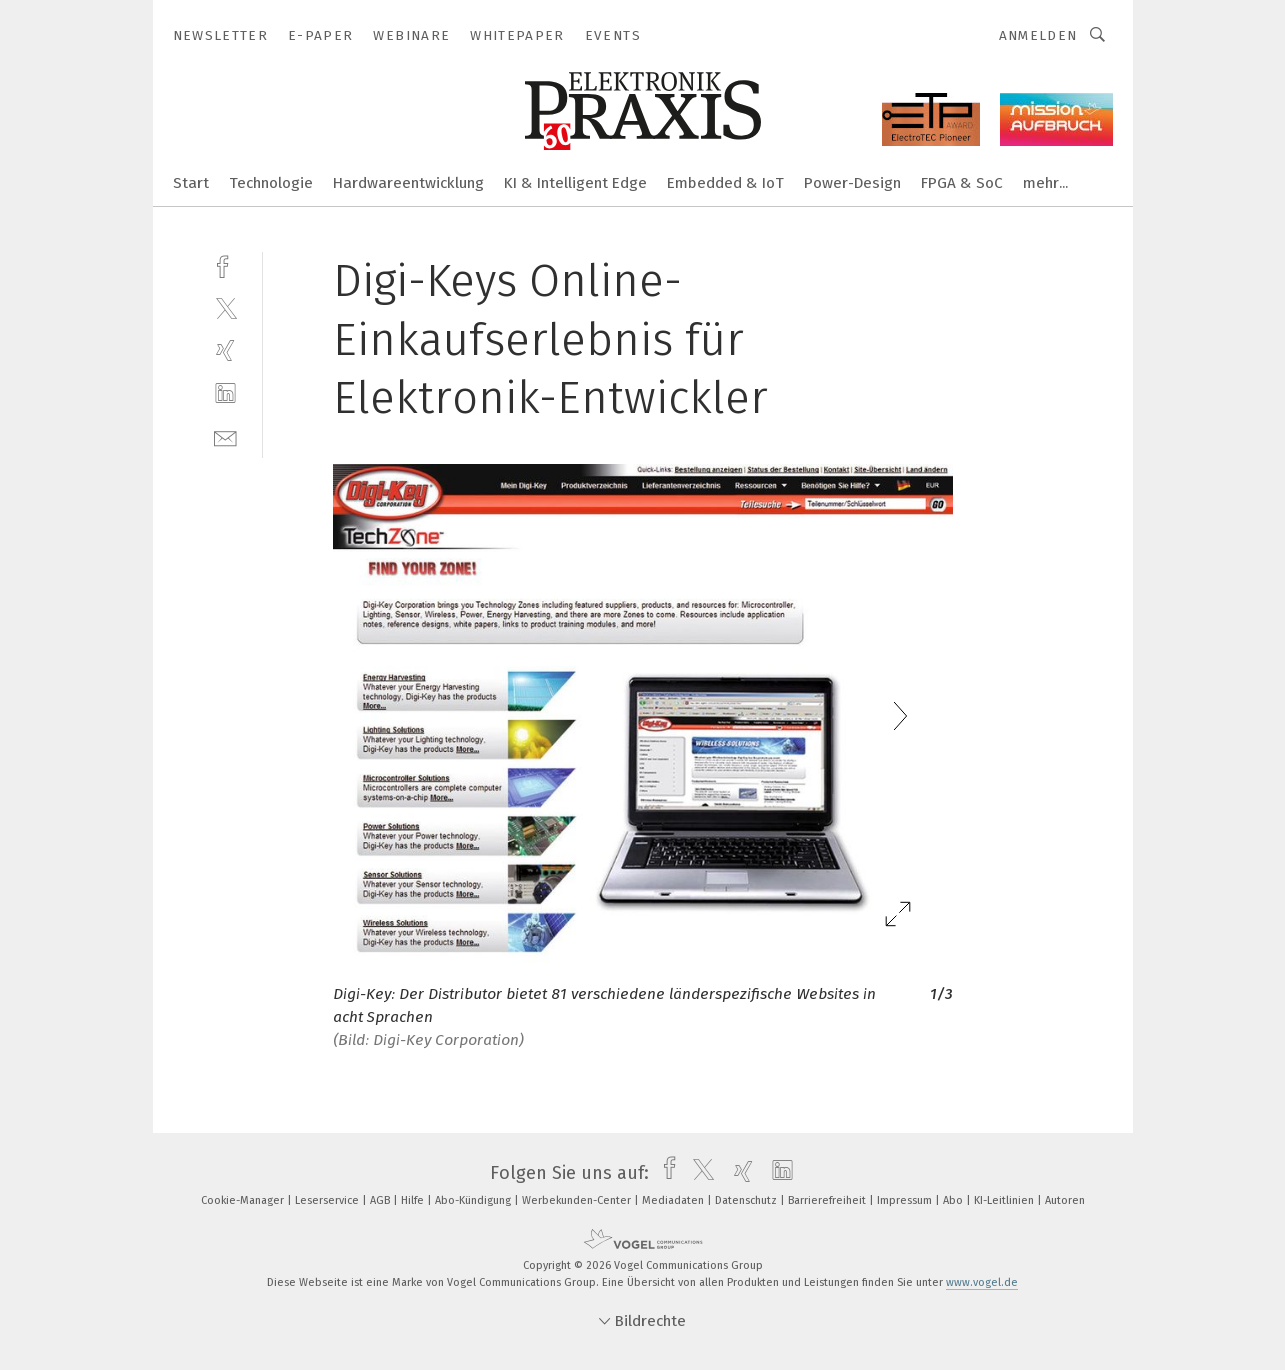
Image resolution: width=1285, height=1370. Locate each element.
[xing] (225, 350)
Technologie (271, 183)
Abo (954, 1200)
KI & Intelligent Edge (575, 183)
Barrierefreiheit (828, 1200)
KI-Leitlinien (1005, 1200)
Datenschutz (747, 1200)
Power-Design (852, 183)
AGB (381, 1200)
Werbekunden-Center (578, 1200)
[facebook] (225, 264)
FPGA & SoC (962, 183)
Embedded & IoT (725, 183)
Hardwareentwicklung (408, 183)
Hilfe (414, 1200)
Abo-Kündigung (474, 1200)
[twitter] (225, 307)
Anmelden (1038, 35)
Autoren (1065, 1200)
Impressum (906, 1200)
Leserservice (328, 1200)
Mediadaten (674, 1200)
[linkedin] (225, 393)
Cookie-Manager (244, 1200)
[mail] (225, 436)
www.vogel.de (982, 1282)
